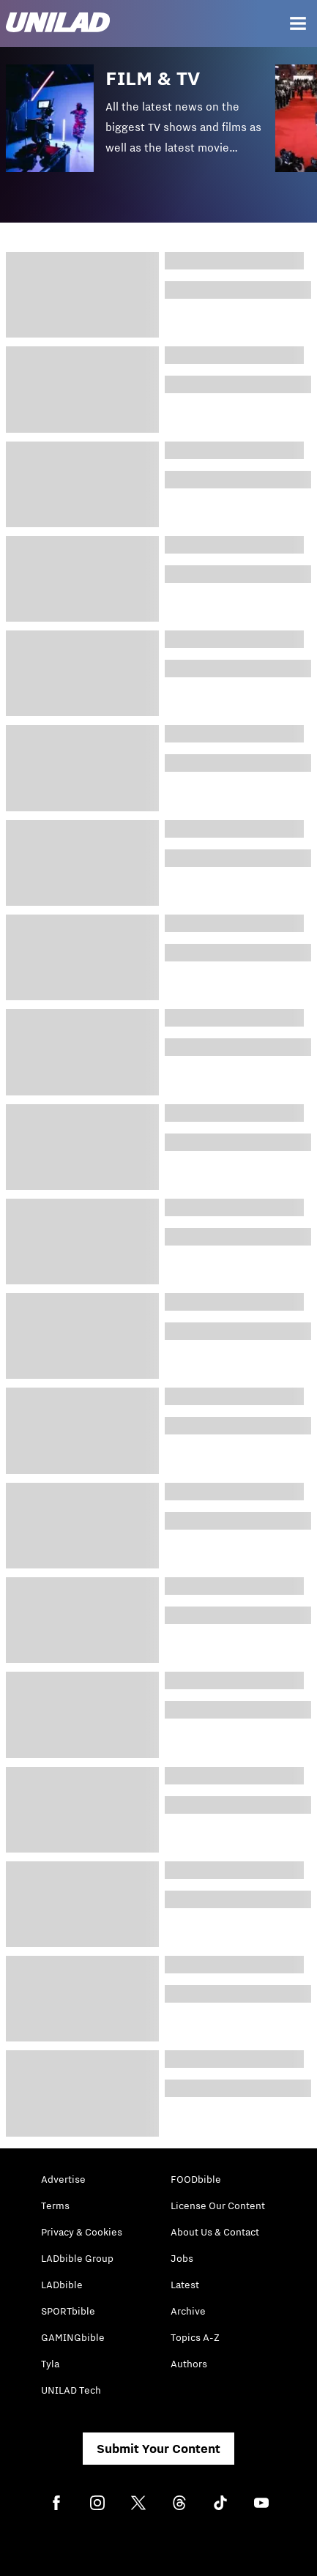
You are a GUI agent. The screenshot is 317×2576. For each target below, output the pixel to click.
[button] (140, 128)
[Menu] (298, 23)
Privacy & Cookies (81, 2231)
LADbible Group (77, 2258)
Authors (189, 2363)
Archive (188, 2311)
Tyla (50, 2363)
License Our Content (218, 2205)
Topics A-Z (195, 2337)
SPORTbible (68, 2311)
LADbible (62, 2284)
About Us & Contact (215, 2231)
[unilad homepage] (58, 23)
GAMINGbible (73, 2337)
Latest (185, 2284)
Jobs (182, 2258)
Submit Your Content (158, 2449)
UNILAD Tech (71, 2390)
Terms (55, 2205)
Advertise (63, 2179)
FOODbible (196, 2179)
